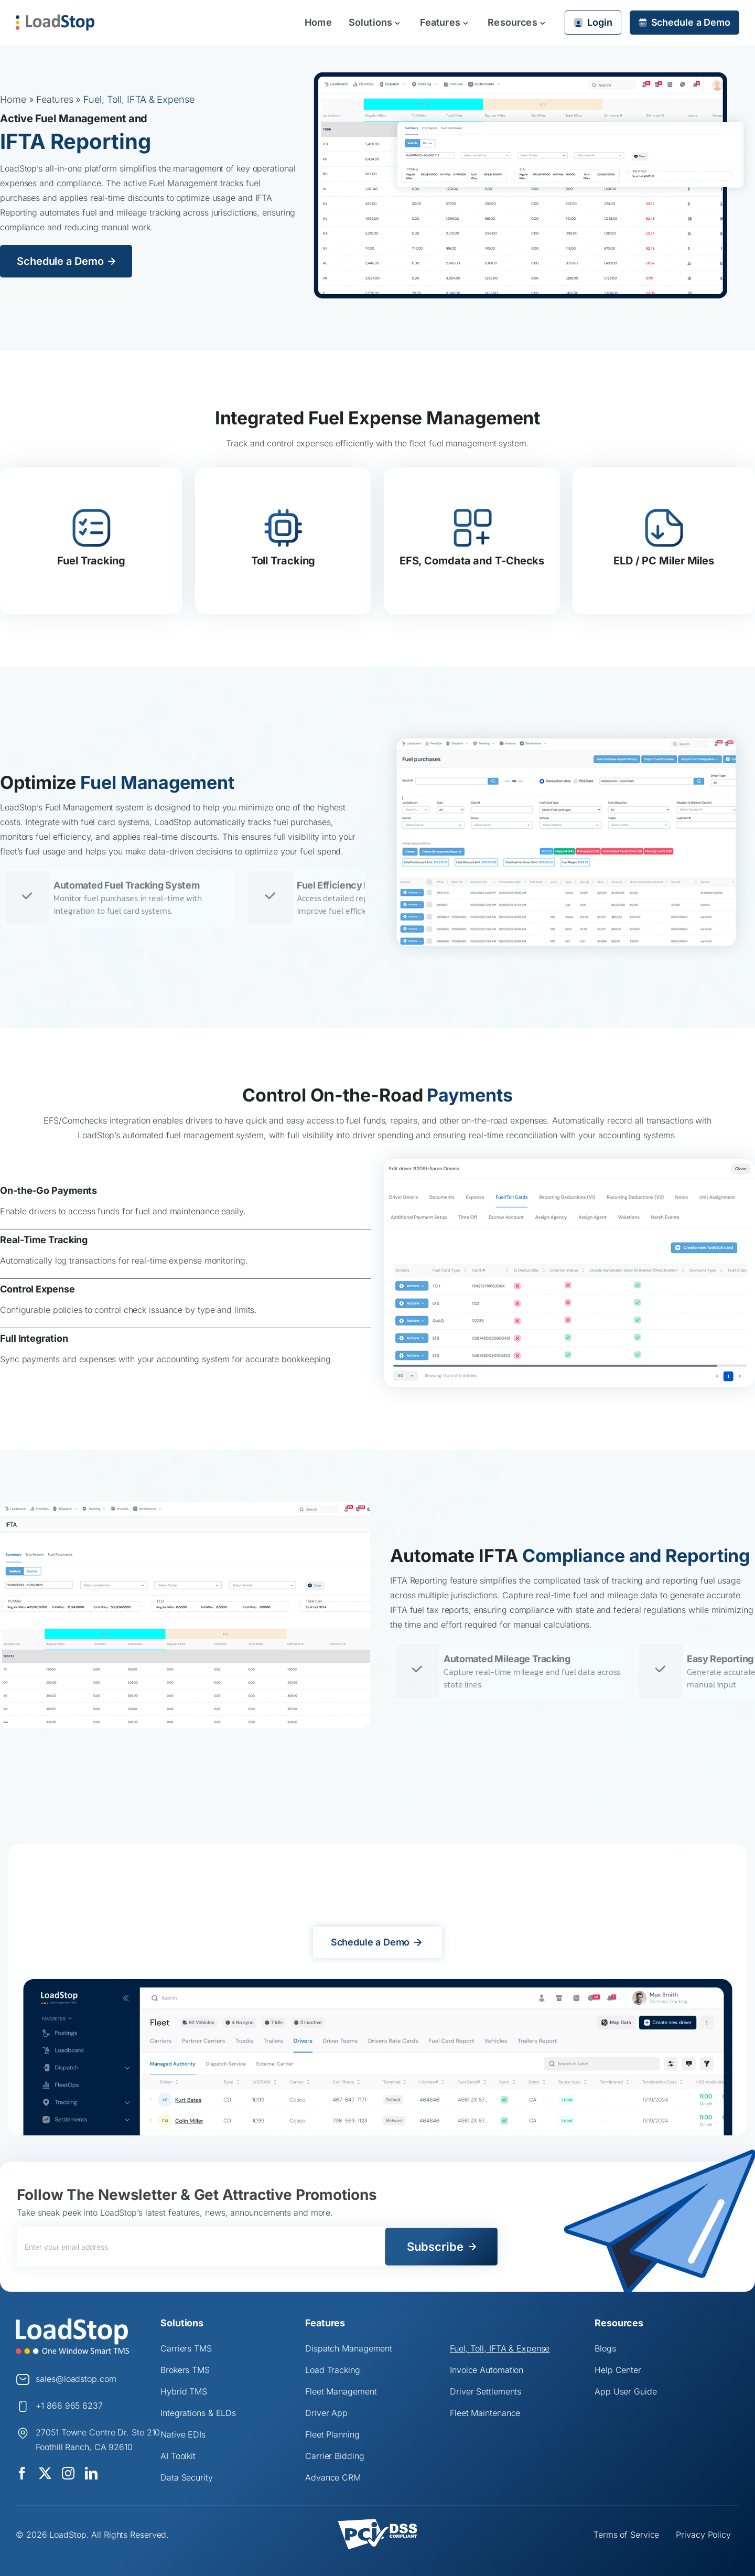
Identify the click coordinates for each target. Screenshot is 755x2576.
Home (13, 99)
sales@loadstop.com (76, 2379)
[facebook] (22, 2473)
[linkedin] (91, 2473)
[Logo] (72, 2322)
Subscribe (435, 2246)
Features (54, 99)
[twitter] (45, 2473)
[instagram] (68, 2473)
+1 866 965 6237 (69, 2405)
